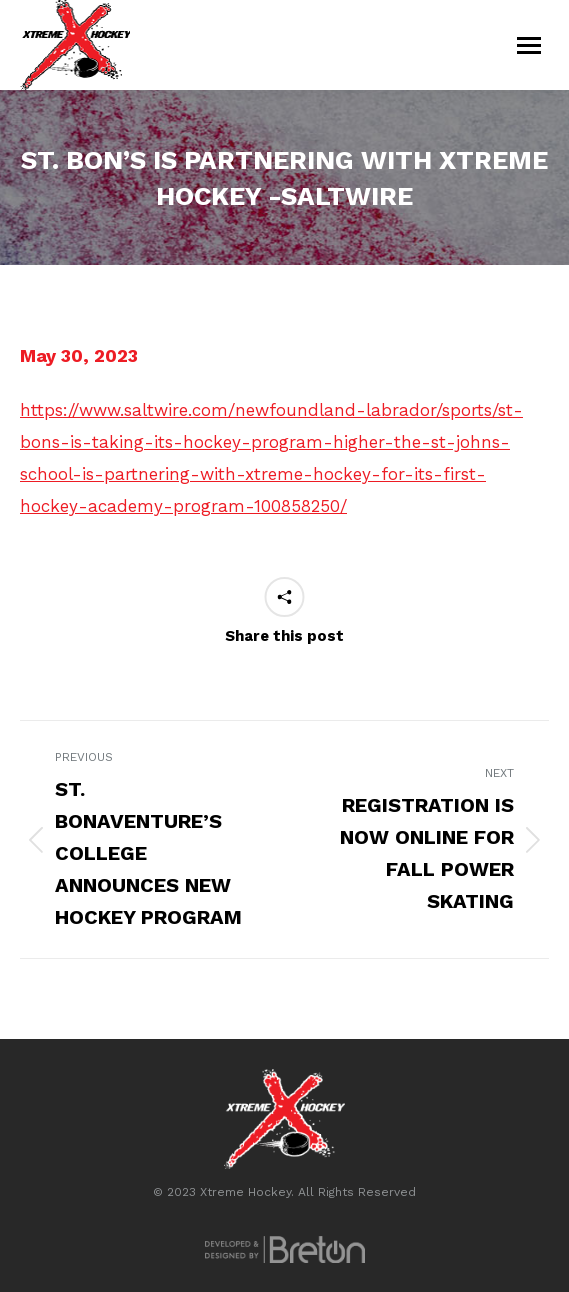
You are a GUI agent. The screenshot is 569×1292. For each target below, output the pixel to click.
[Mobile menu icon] (529, 45)
